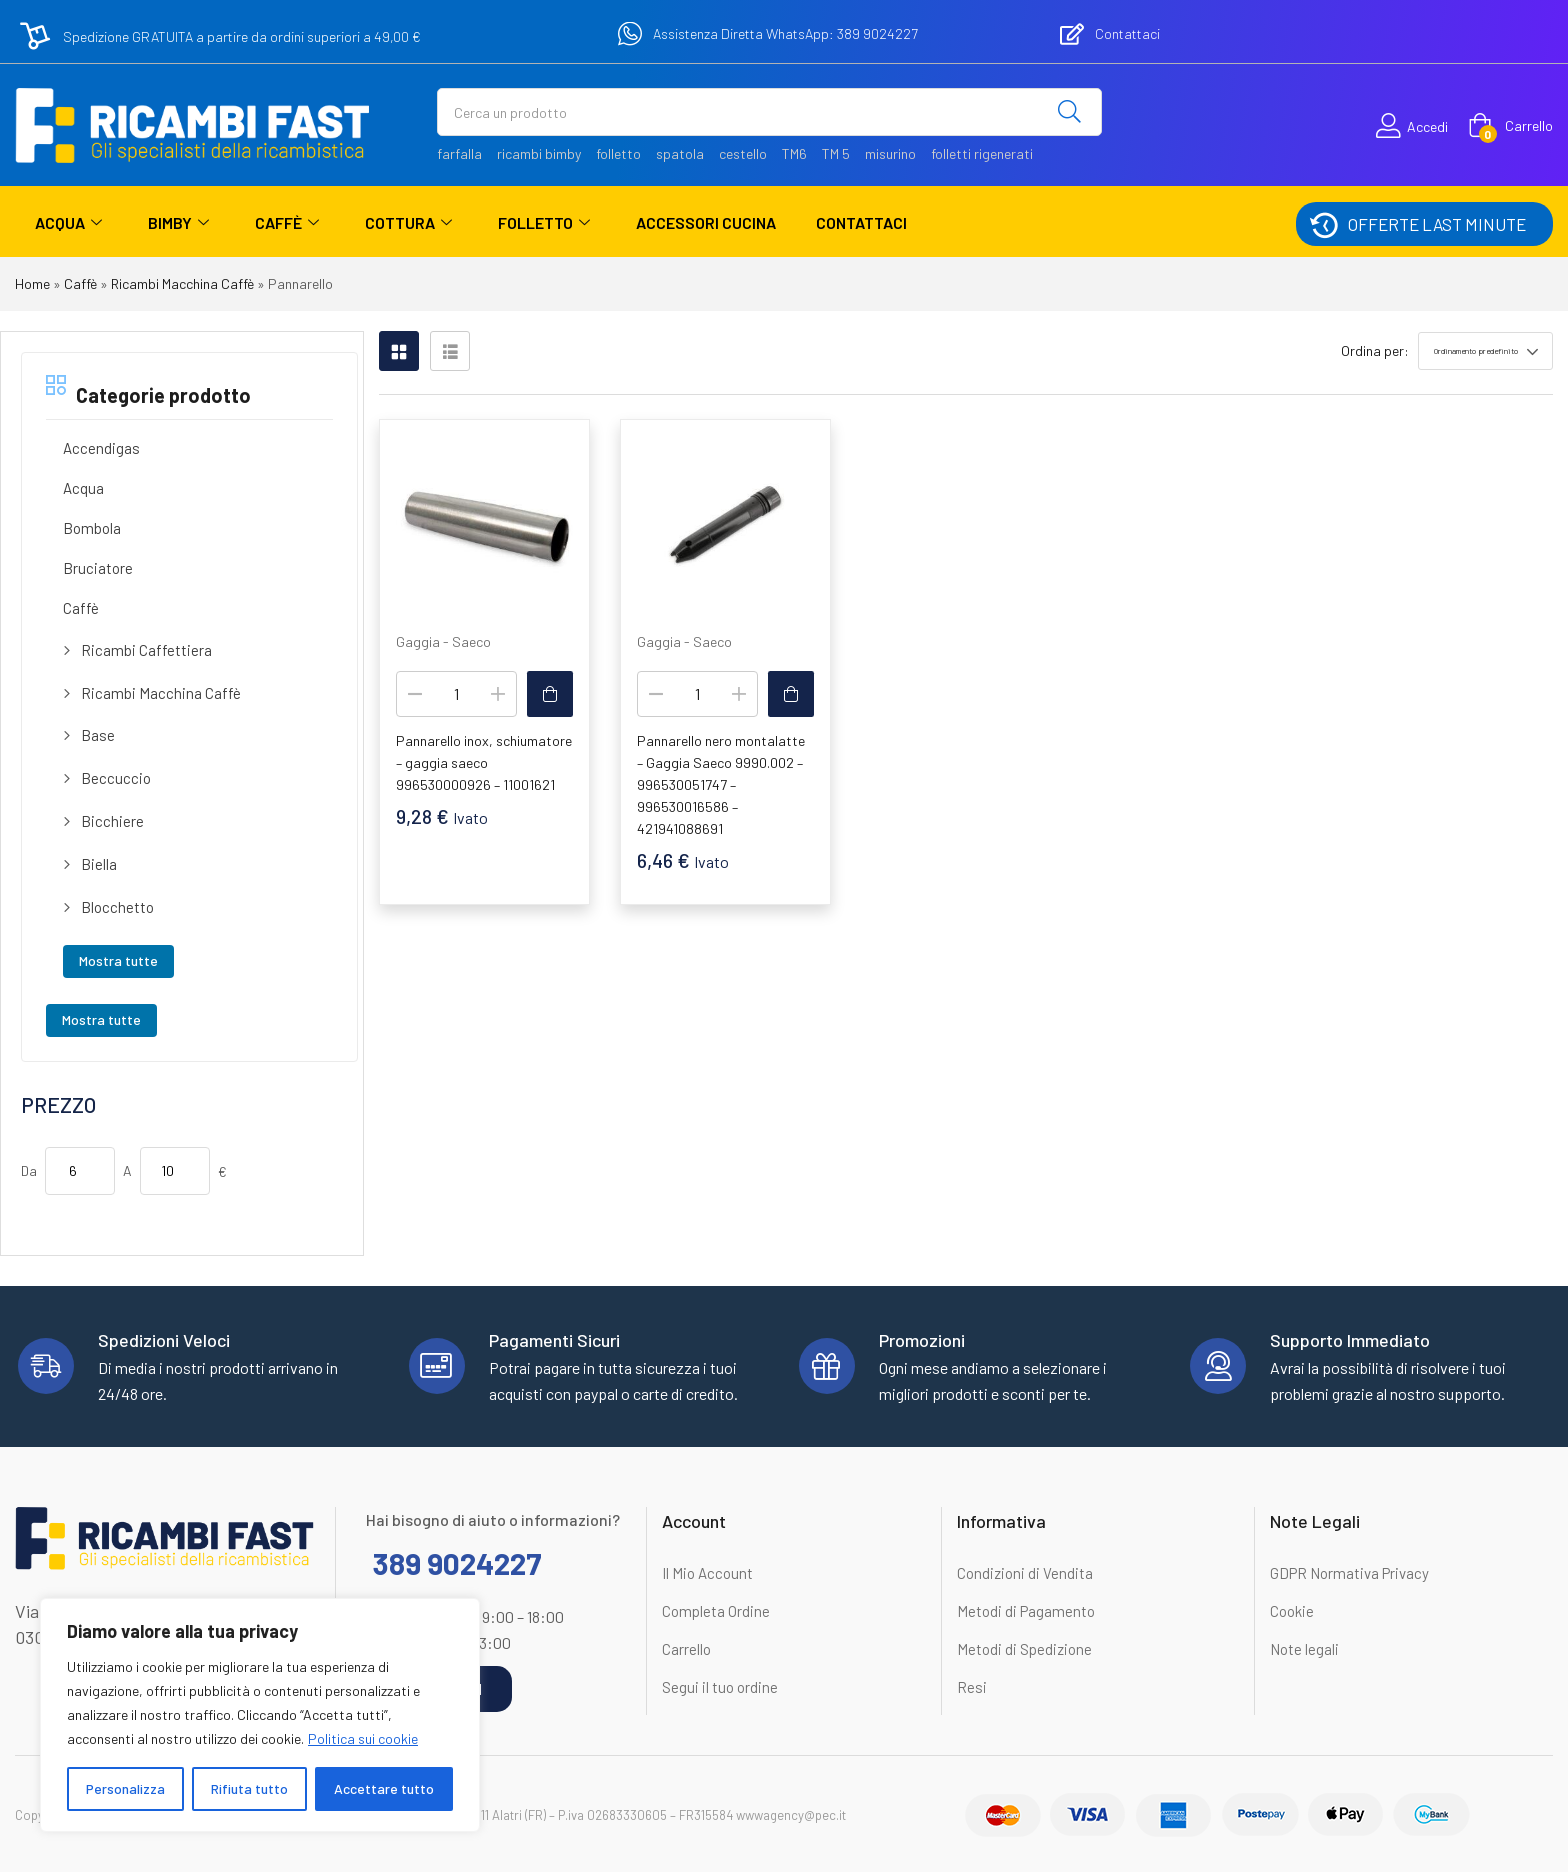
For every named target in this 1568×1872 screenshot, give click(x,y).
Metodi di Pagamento (1026, 1611)
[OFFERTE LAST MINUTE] (1323, 224)
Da (29, 1170)
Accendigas (101, 448)
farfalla (459, 153)
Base (98, 735)
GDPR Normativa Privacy (1349, 1573)
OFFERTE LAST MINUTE (1437, 224)
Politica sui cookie (363, 1738)
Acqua (68, 223)
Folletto (544, 223)
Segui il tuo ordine (720, 1687)
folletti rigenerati (982, 153)
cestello (743, 153)
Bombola (92, 528)
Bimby (178, 223)
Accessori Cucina (706, 222)
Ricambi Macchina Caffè (182, 283)
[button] (1510, 126)
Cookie (1292, 1611)
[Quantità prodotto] (456, 694)
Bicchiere (112, 821)
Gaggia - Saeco (443, 641)
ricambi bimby (539, 153)
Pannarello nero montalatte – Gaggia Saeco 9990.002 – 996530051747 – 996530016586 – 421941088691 (721, 784)
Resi (972, 1687)
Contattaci (861, 222)
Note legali (1304, 1649)
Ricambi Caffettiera (146, 650)
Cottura (408, 223)
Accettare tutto (384, 1788)
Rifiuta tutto (249, 1788)
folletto (618, 153)
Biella (99, 864)
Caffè (287, 223)
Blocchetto (117, 907)
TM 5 (836, 153)
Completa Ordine (716, 1611)
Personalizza (125, 1788)
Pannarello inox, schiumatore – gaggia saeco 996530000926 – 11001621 (484, 762)
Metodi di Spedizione (1024, 1649)
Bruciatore (98, 568)
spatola (680, 153)
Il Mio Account (707, 1573)
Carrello (686, 1649)
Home (32, 283)
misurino (890, 153)
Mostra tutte (118, 960)
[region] (260, 1715)
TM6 (794, 153)
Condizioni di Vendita (1025, 1573)
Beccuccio (116, 778)
